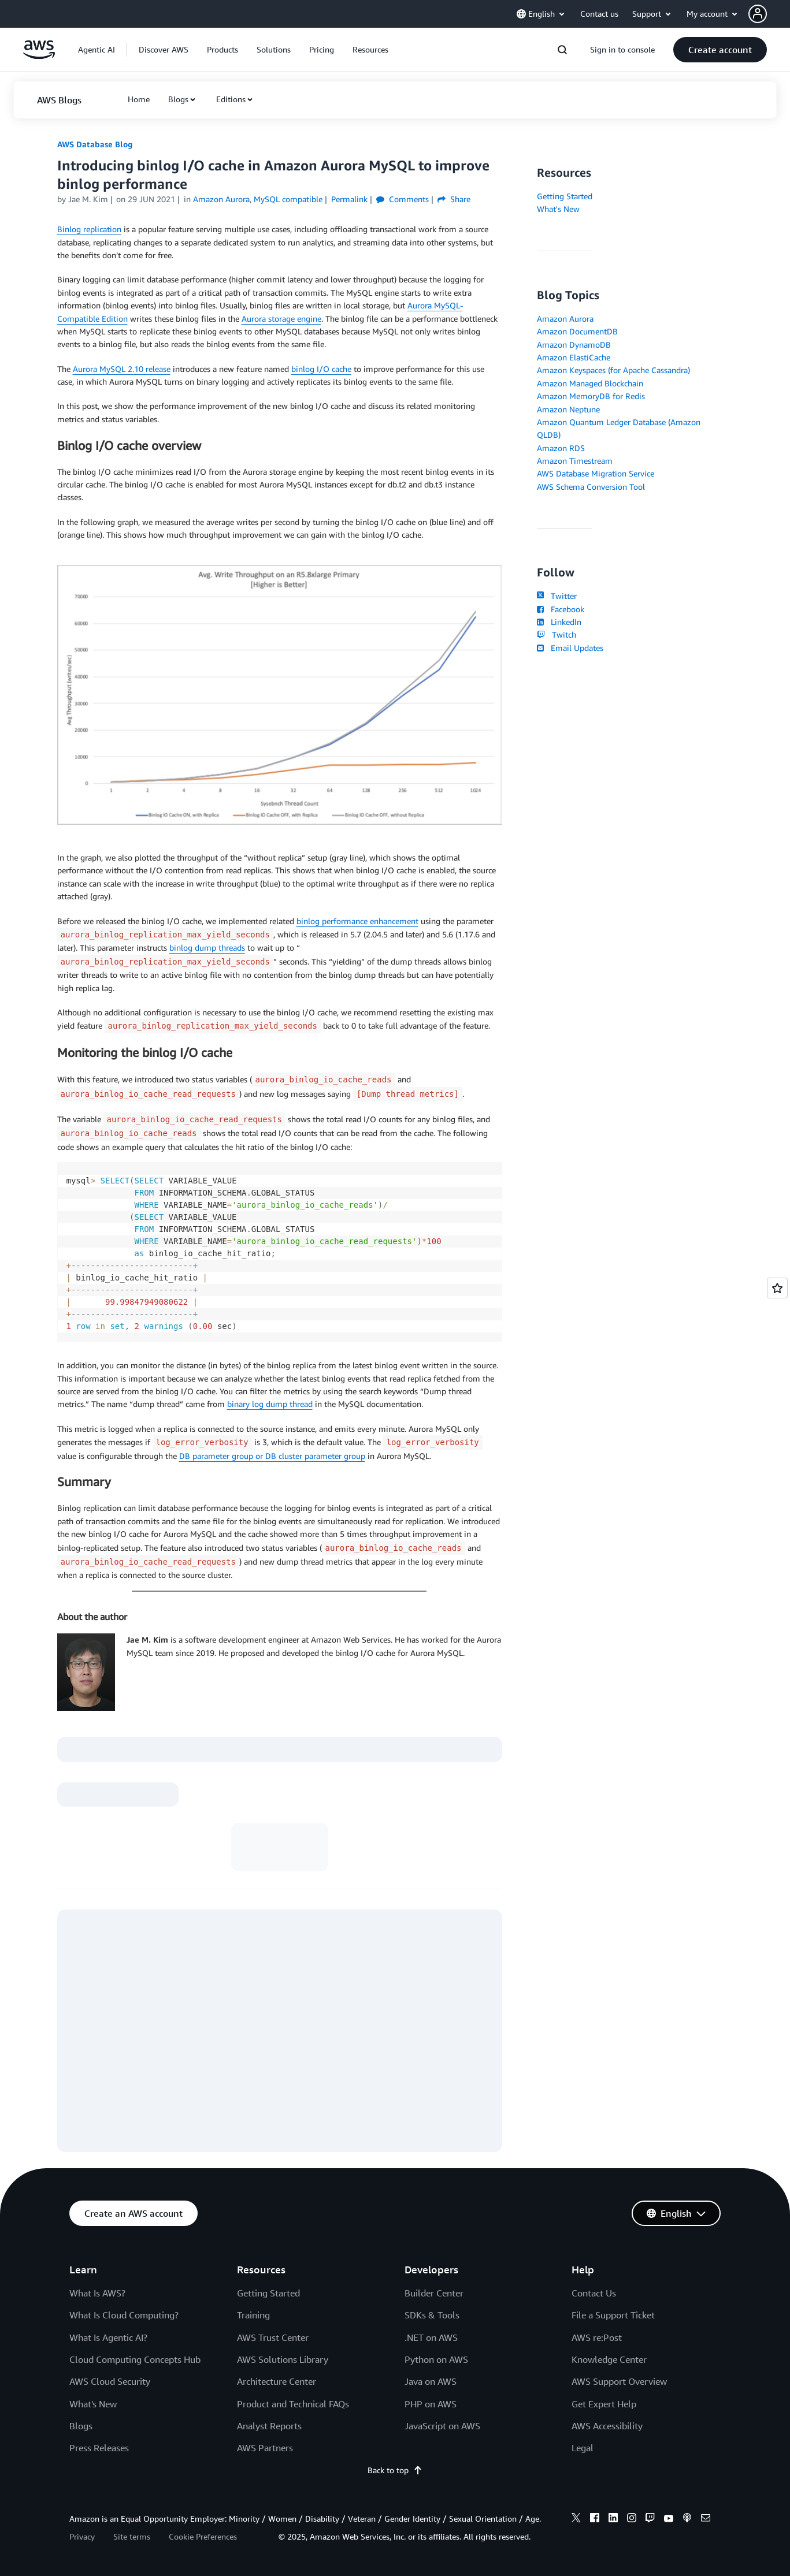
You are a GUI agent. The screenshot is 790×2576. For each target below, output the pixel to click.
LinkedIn (559, 622)
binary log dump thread (270, 1404)
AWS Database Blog (94, 144)
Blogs (178, 99)
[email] (705, 2519)
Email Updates (570, 648)
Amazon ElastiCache (573, 357)
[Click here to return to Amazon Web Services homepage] (39, 56)
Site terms (131, 2536)
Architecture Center (276, 2381)
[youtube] (668, 2519)
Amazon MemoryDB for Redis (591, 396)
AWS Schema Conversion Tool (591, 487)
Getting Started (564, 196)
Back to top (395, 2470)
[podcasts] (687, 2519)
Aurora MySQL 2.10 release (121, 369)
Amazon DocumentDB (577, 331)
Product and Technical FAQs (293, 2404)
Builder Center (434, 2293)
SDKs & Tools (432, 2315)
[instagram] (631, 2519)
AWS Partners (265, 2448)
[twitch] (650, 2519)
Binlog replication (89, 229)
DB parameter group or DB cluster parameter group (272, 1456)
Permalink (349, 199)
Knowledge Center (609, 2359)
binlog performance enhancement (357, 921)
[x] (576, 2519)
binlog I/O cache (321, 369)
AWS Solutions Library (282, 2359)
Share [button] (453, 199)
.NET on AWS (431, 2337)
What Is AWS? (97, 2293)
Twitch (556, 634)
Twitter (557, 596)
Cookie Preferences (203, 2536)
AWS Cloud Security (109, 2381)
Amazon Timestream (575, 461)
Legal (583, 2448)
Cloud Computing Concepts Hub (135, 2359)
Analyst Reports (269, 2426)
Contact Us (594, 2293)
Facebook (560, 609)
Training (253, 2315)
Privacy (82, 2536)
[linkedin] (613, 2519)
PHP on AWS (431, 2404)
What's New (558, 209)
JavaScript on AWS (442, 2426)
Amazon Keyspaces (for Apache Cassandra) (613, 370)
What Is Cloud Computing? (124, 2315)
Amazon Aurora (565, 318)
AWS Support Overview (619, 2381)
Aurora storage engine (281, 318)
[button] (769, 14)
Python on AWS (436, 2359)
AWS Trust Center (273, 2337)
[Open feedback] (777, 1288)
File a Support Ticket (613, 2315)
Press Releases (99, 2448)
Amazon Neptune (568, 409)
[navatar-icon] (757, 14)
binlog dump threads (207, 947)
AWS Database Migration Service (595, 473)
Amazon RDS (561, 448)
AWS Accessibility (607, 2426)
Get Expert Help (604, 2404)
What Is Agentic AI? (108, 2337)
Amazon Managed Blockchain (590, 383)
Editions (231, 99)
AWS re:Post (597, 2337)
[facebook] (594, 2519)
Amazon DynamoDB (574, 344)
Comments (402, 199)
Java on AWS (431, 2381)
